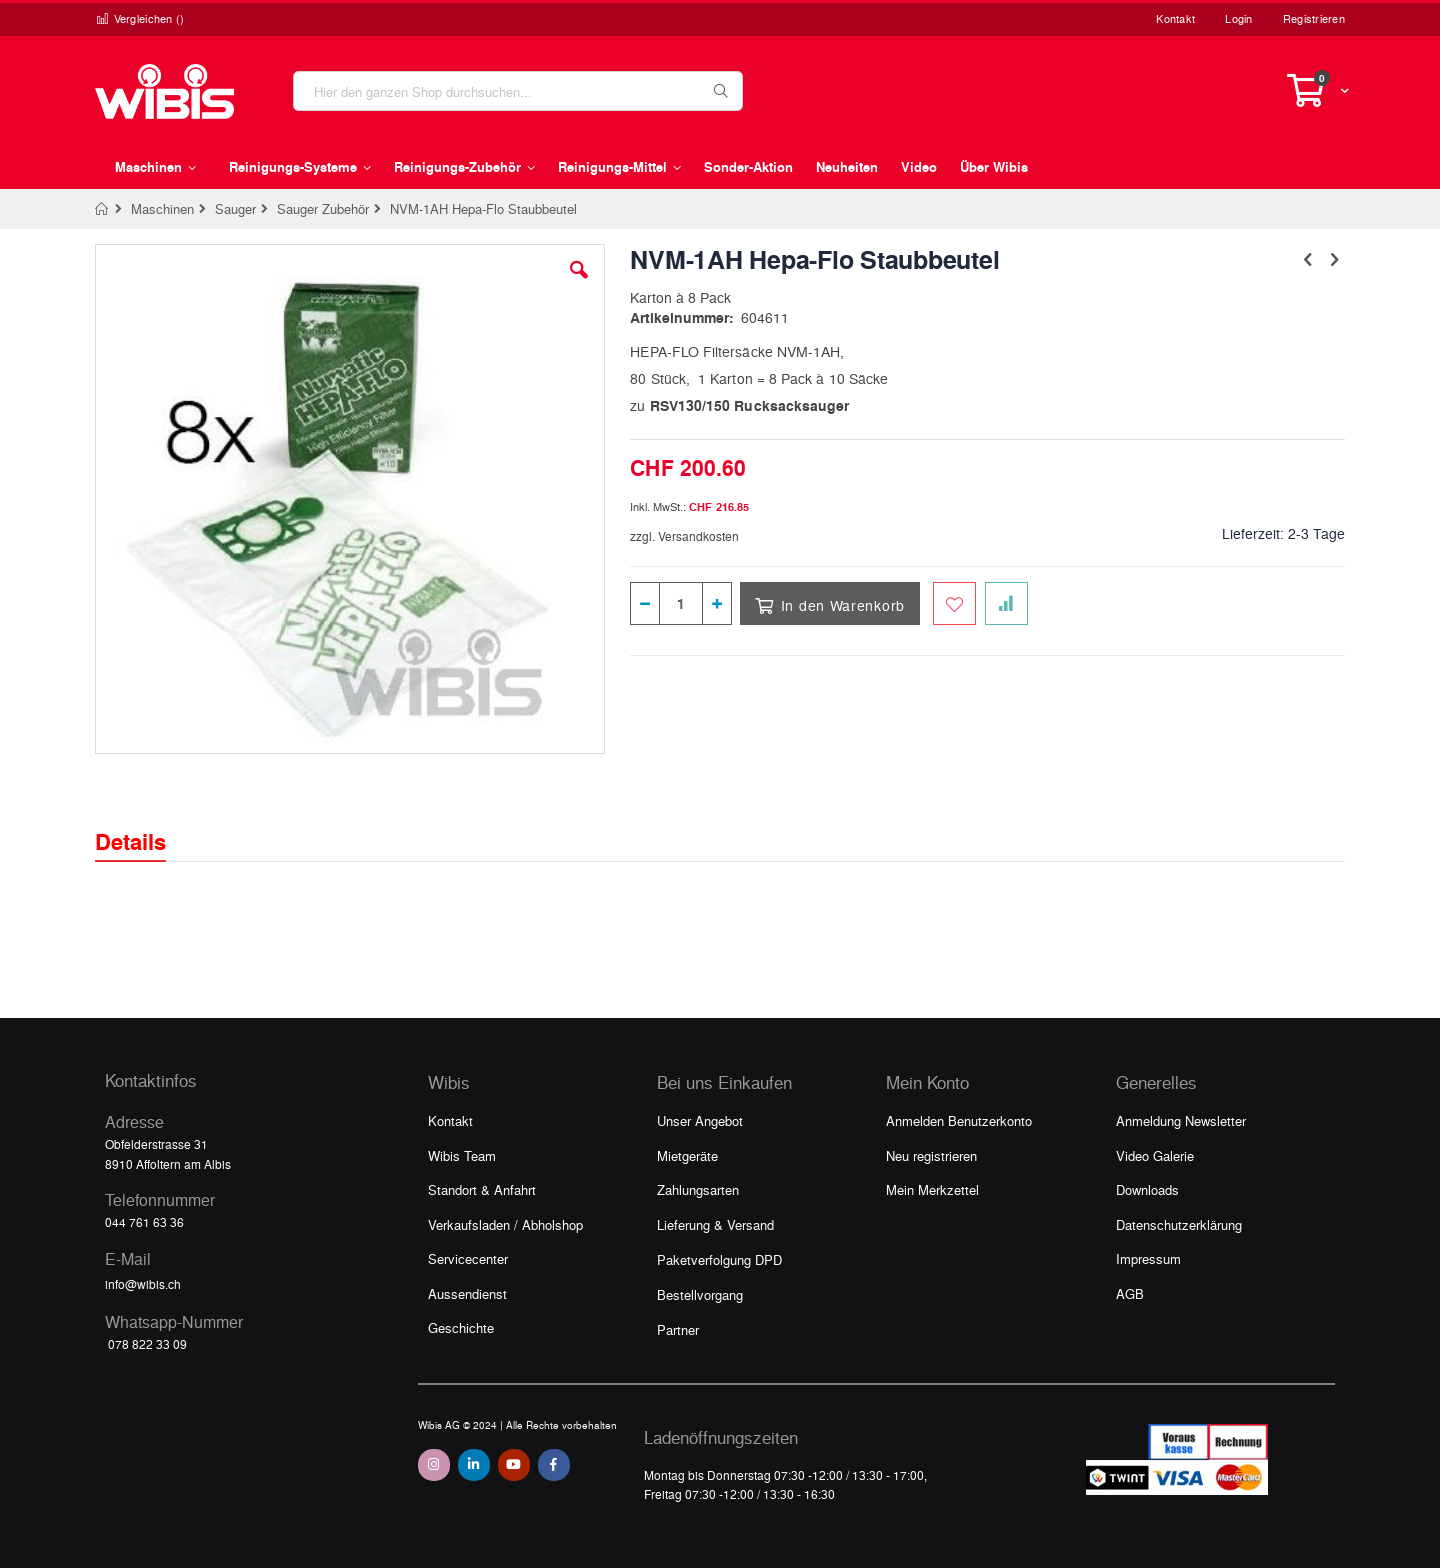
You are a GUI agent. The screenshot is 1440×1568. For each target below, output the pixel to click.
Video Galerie (1155, 1155)
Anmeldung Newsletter (1181, 1120)
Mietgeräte (687, 1155)
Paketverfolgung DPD (719, 1259)
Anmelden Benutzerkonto (959, 1120)
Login (1238, 18)
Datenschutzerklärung (1179, 1224)
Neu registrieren (931, 1155)
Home (102, 209)
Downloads (1147, 1189)
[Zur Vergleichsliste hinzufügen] (1006, 603)
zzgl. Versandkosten (684, 536)
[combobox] (518, 91)
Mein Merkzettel (932, 1189)
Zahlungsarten (698, 1189)
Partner (678, 1329)
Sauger (235, 208)
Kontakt (1175, 18)
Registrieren (1314, 18)
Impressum (1148, 1258)
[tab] (145, 824)
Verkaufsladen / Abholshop (505, 1224)
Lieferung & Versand (715, 1224)
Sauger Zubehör (323, 208)
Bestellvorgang (700, 1294)
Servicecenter (468, 1258)
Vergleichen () (140, 18)
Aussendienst (467, 1293)
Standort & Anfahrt (482, 1189)
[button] (579, 285)
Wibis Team (462, 1155)
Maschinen (162, 208)
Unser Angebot (700, 1120)
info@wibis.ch (143, 1284)
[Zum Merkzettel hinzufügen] (954, 603)
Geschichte (461, 1327)
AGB (1130, 1293)
